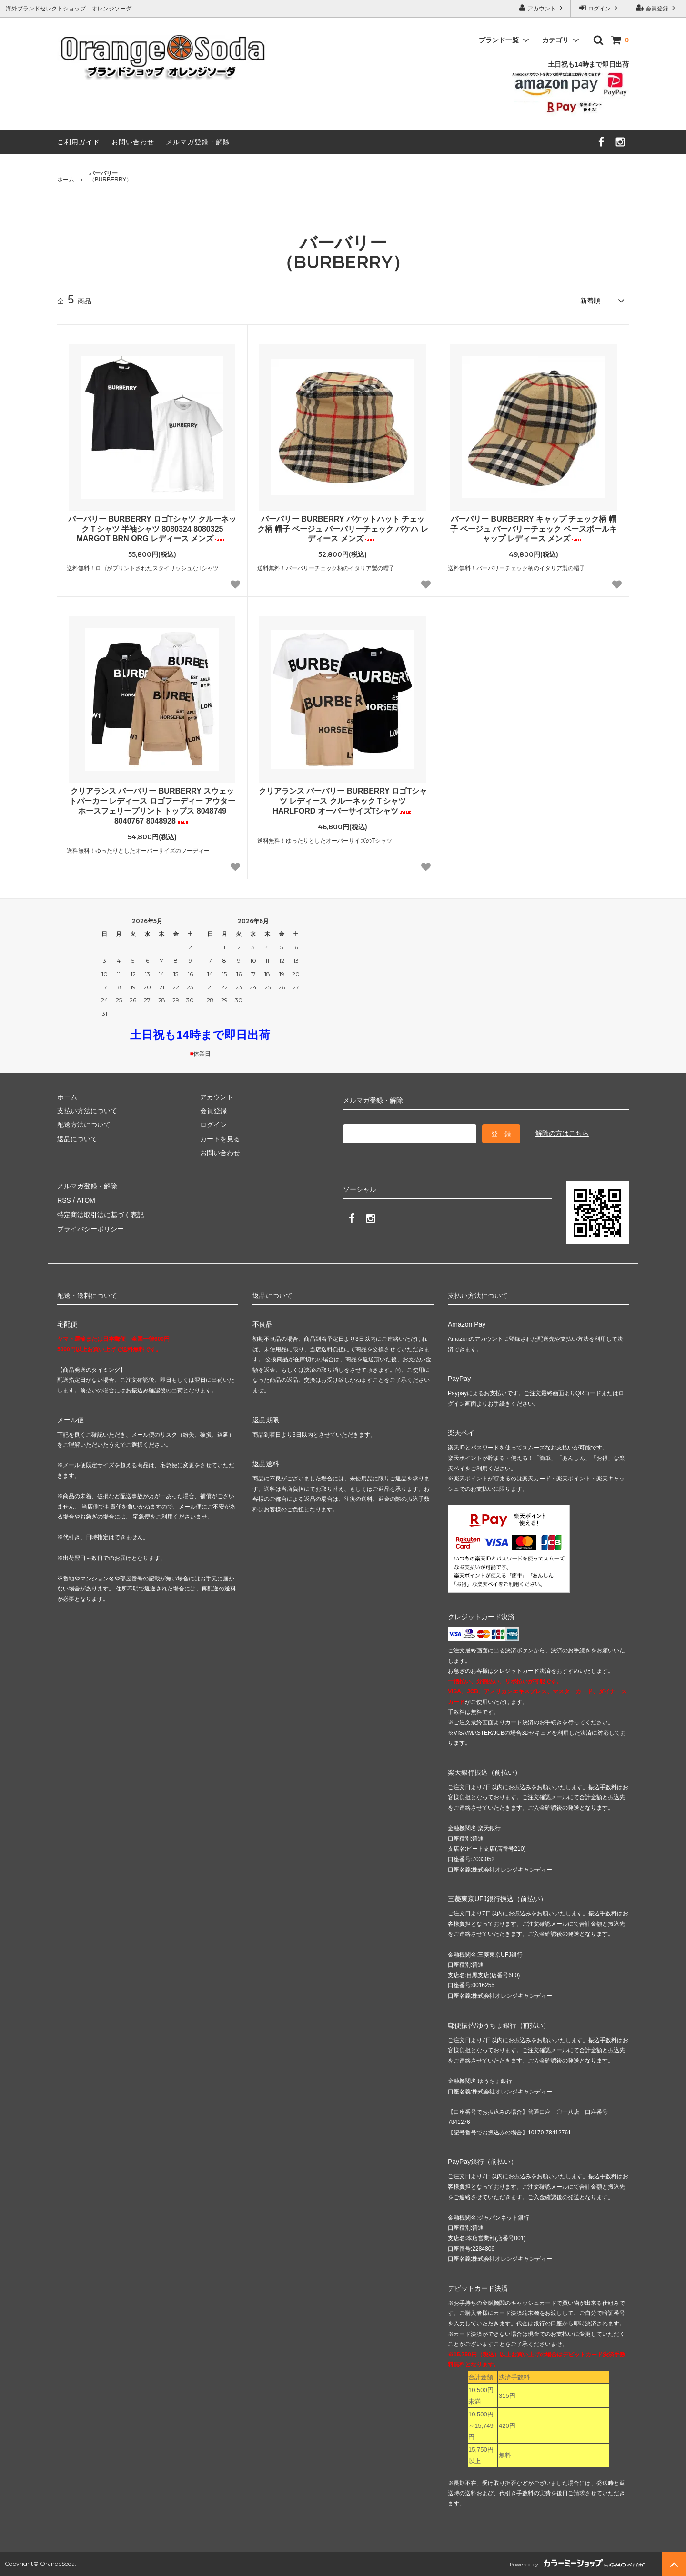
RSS (64, 1200)
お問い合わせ (132, 142)
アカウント (541, 8)
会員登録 (657, 8)
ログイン (599, 8)
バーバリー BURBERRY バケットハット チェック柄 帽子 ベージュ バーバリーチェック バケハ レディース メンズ (342, 529)
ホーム (65, 179)
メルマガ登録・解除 (198, 142)
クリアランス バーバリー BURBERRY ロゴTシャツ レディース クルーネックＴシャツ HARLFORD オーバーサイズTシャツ (343, 801)
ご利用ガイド (78, 142)
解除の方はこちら (562, 1133)
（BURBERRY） (110, 176)
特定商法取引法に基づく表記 (100, 1214)
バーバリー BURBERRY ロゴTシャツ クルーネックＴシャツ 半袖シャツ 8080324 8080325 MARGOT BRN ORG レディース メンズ (152, 529)
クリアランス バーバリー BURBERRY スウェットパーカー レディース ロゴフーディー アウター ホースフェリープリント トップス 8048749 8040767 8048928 (152, 806)
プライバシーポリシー (90, 1228)
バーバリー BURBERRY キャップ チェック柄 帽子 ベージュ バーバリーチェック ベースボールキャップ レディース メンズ (533, 529)
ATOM (85, 1200)
